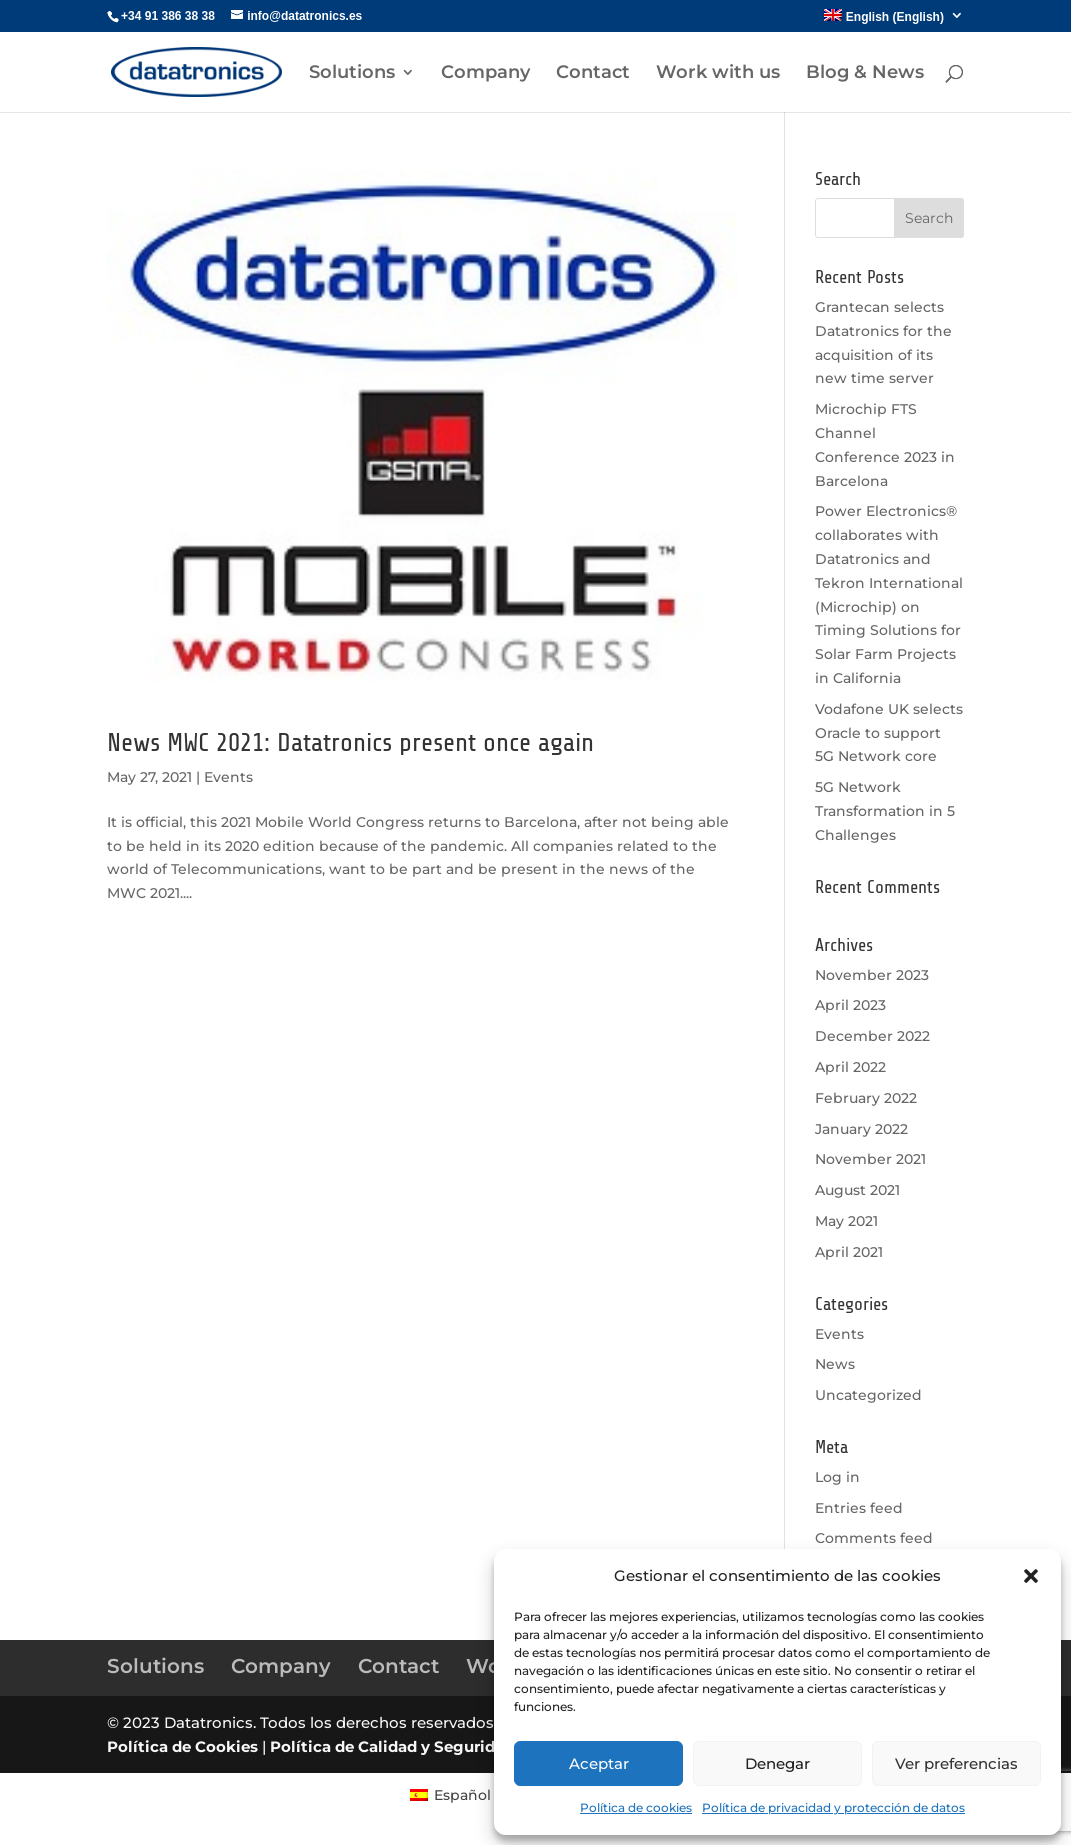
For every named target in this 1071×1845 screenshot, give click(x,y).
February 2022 (866, 1098)
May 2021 (846, 1221)
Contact (593, 74)
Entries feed (859, 1508)
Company (485, 74)
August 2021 (857, 1190)
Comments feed (874, 1538)
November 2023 (872, 975)
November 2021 (870, 1159)
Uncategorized (868, 1395)
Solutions (352, 74)
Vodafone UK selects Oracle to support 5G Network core (889, 733)
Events (228, 777)
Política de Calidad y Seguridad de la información (462, 1746)
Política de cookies (636, 1807)
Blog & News (865, 74)
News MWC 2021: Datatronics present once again (350, 742)
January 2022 (861, 1129)
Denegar (777, 1763)
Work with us (718, 74)
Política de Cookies (182, 1746)
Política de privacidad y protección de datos (833, 1807)
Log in (837, 1477)
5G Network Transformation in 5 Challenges (885, 811)
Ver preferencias (956, 1763)
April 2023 (850, 1005)
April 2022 (850, 1067)
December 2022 (872, 1036)
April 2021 (849, 1252)
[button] (1031, 1576)
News (835, 1364)
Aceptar (599, 1763)
